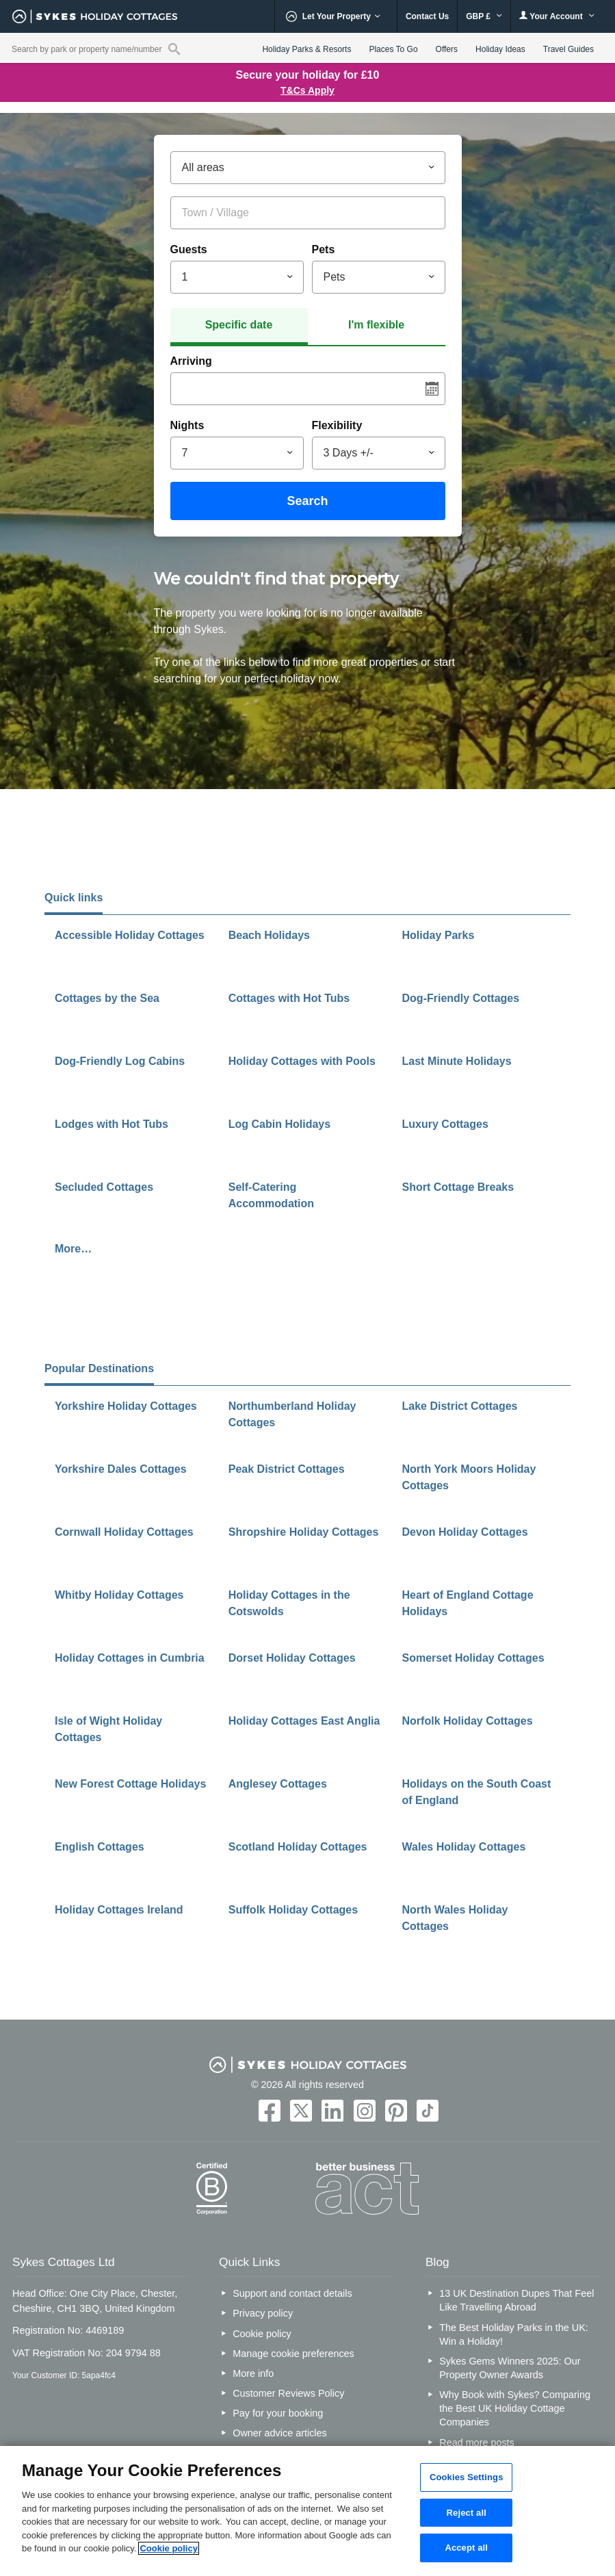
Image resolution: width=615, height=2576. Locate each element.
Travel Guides (568, 49)
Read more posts (476, 2442)
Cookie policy (262, 2333)
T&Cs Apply (307, 90)
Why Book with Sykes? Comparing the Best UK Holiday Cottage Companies (514, 2408)
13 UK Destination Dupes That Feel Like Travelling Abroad (516, 2300)
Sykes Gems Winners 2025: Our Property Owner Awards (509, 2368)
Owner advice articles (280, 2432)
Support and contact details (292, 2293)
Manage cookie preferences (293, 2353)
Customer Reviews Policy (288, 2393)
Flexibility (337, 425)
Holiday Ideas (500, 49)
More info (253, 2373)
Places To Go (393, 49)
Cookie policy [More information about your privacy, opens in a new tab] (169, 2548)
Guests (188, 249)
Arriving (191, 361)
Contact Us (427, 16)
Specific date (239, 325)
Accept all (466, 2547)
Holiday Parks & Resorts (306, 49)
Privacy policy (263, 2313)
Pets (323, 249)
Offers (447, 49)
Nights (187, 425)
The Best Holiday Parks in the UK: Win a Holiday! (513, 2334)
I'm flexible (376, 325)
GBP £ (484, 16)
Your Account (556, 16)
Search (307, 501)
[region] (307, 2511)
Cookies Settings (466, 2477)
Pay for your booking (278, 2413)
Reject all (466, 2513)
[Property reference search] (174, 48)
